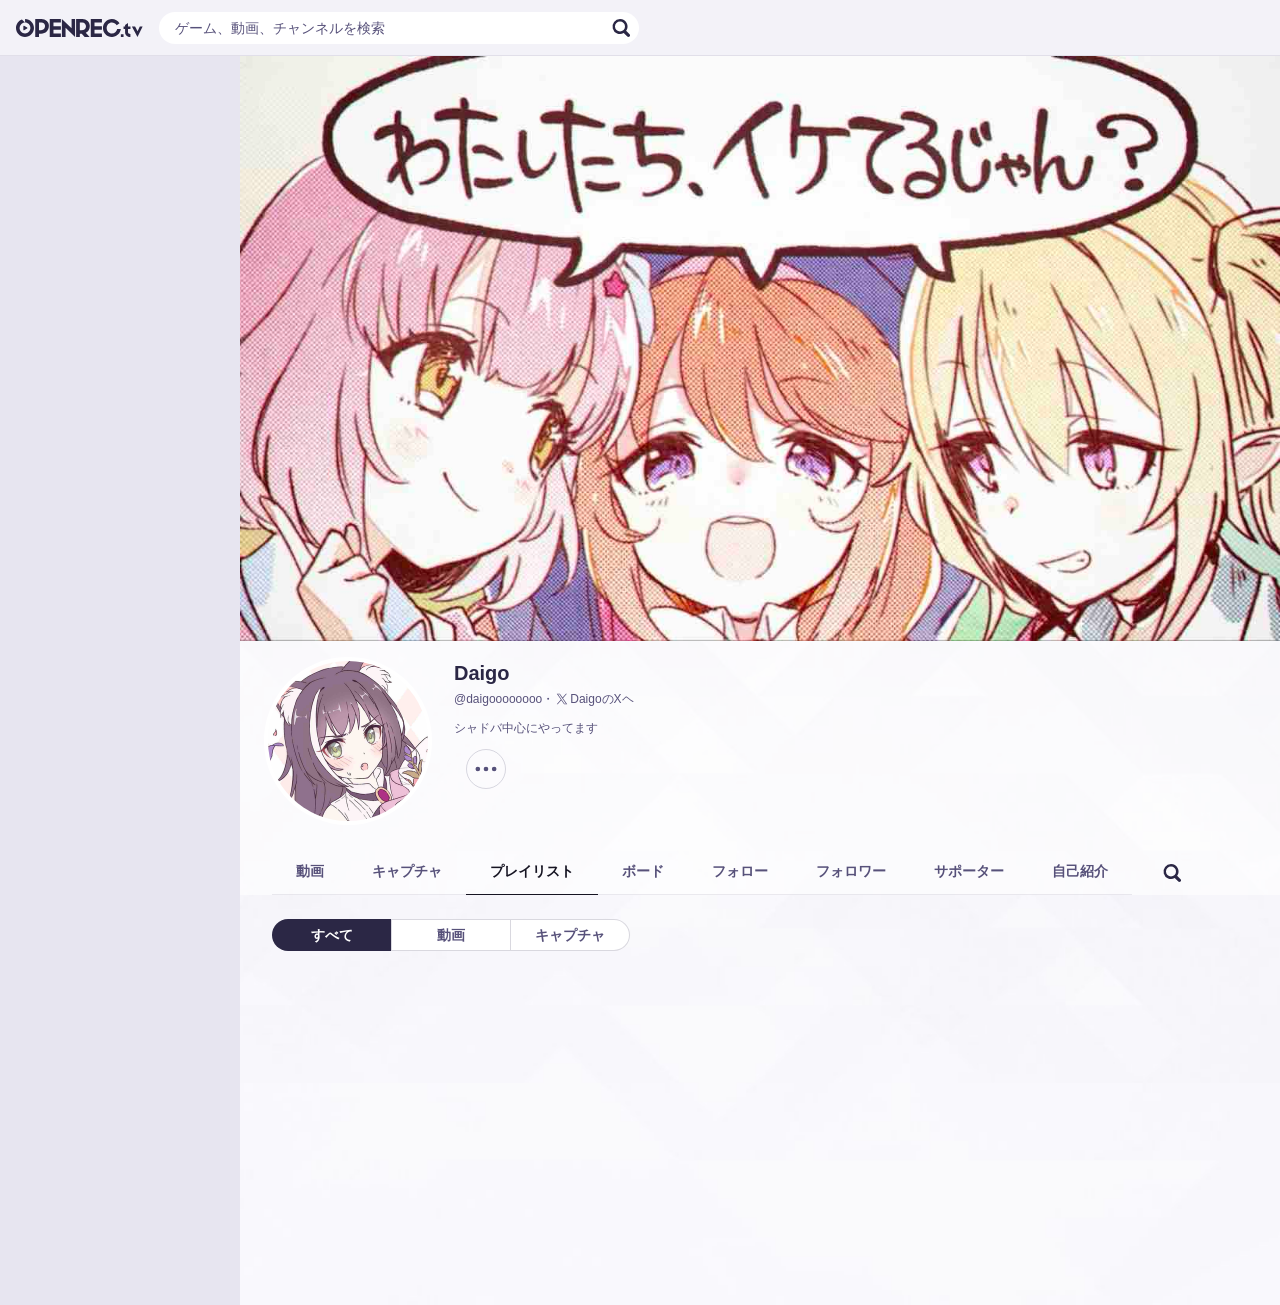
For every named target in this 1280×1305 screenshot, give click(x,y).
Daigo (482, 673)
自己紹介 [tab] (1080, 871)
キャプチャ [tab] (407, 871)
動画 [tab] (310, 871)
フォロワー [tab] (851, 871)
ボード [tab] (643, 871)
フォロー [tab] (740, 871)
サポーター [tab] (969, 871)
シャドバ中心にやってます (526, 728)
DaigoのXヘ (593, 699)
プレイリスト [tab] (532, 871)
